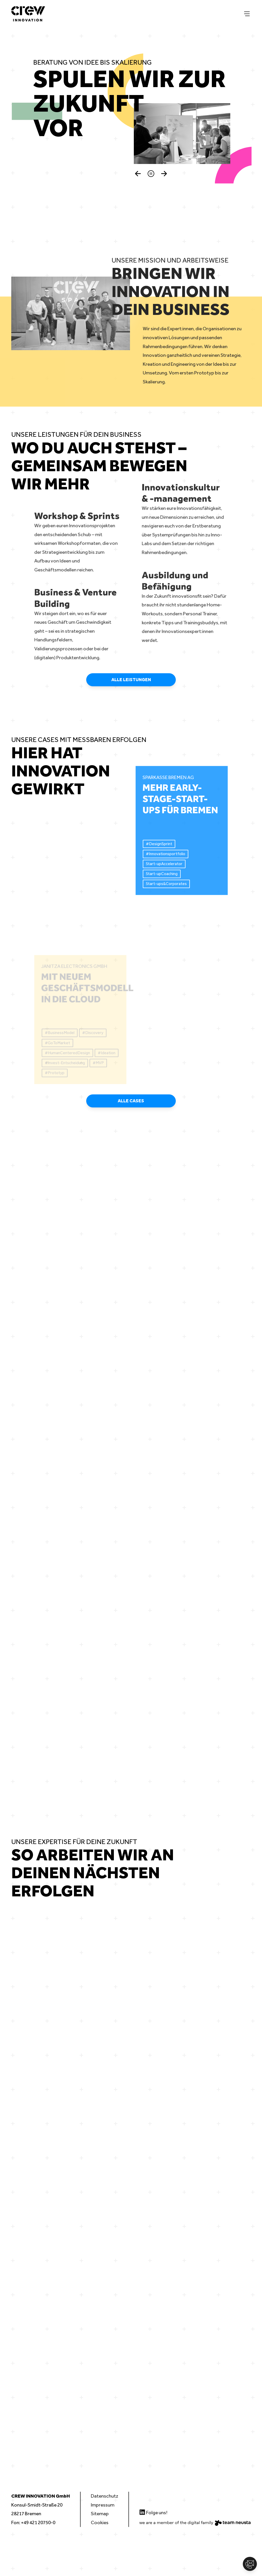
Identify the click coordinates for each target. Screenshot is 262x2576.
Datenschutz (104, 2496)
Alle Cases (131, 1100)
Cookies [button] (99, 2522)
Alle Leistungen (131, 679)
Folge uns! (153, 2512)
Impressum (102, 2505)
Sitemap (100, 2513)
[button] (138, 173)
